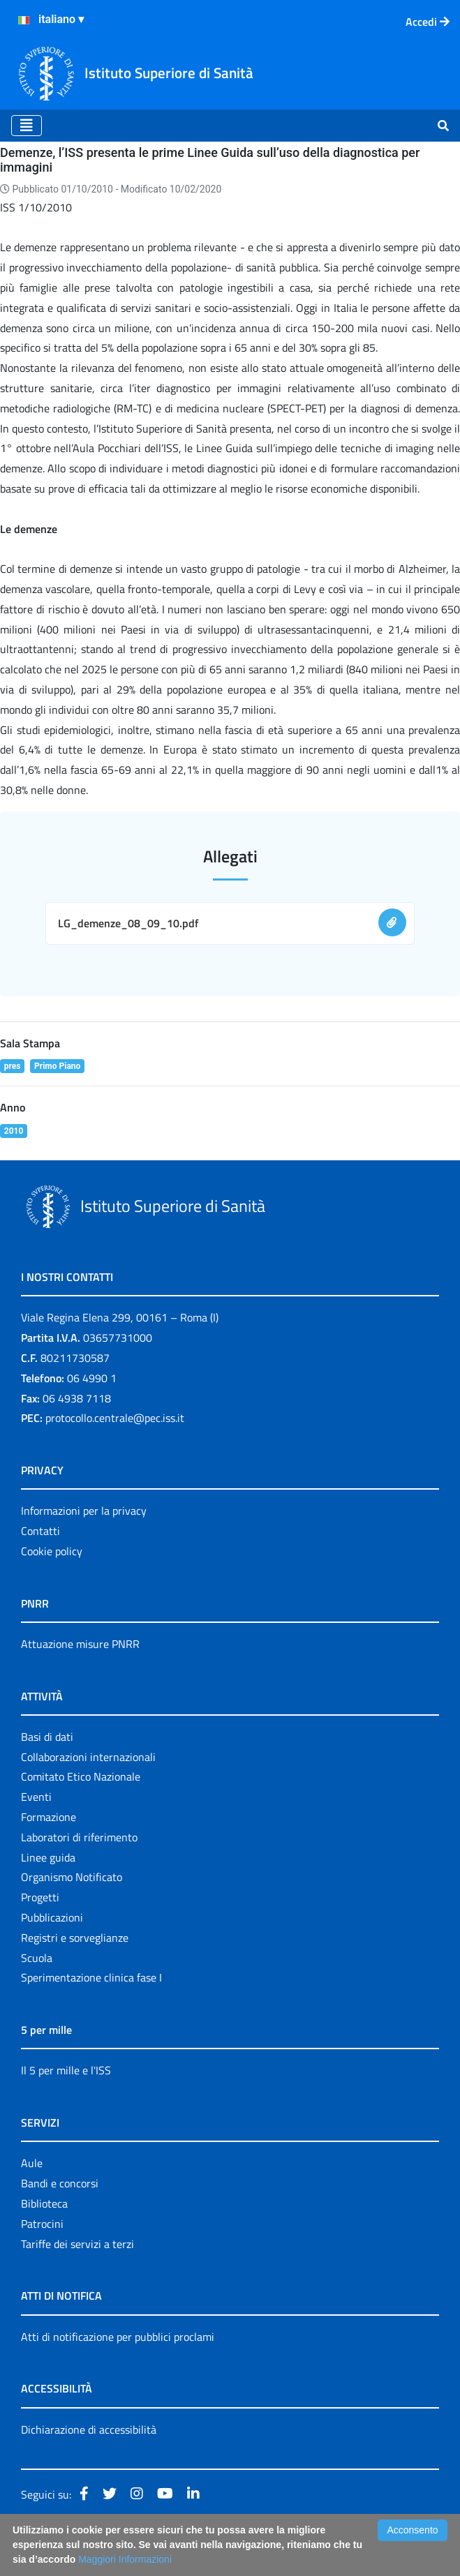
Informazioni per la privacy (84, 1510)
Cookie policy (51, 1551)
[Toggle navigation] (26, 125)
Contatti (40, 1530)
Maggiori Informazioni (125, 2559)
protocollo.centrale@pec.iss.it (114, 1417)
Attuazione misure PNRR (80, 1643)
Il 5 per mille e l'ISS (66, 2070)
